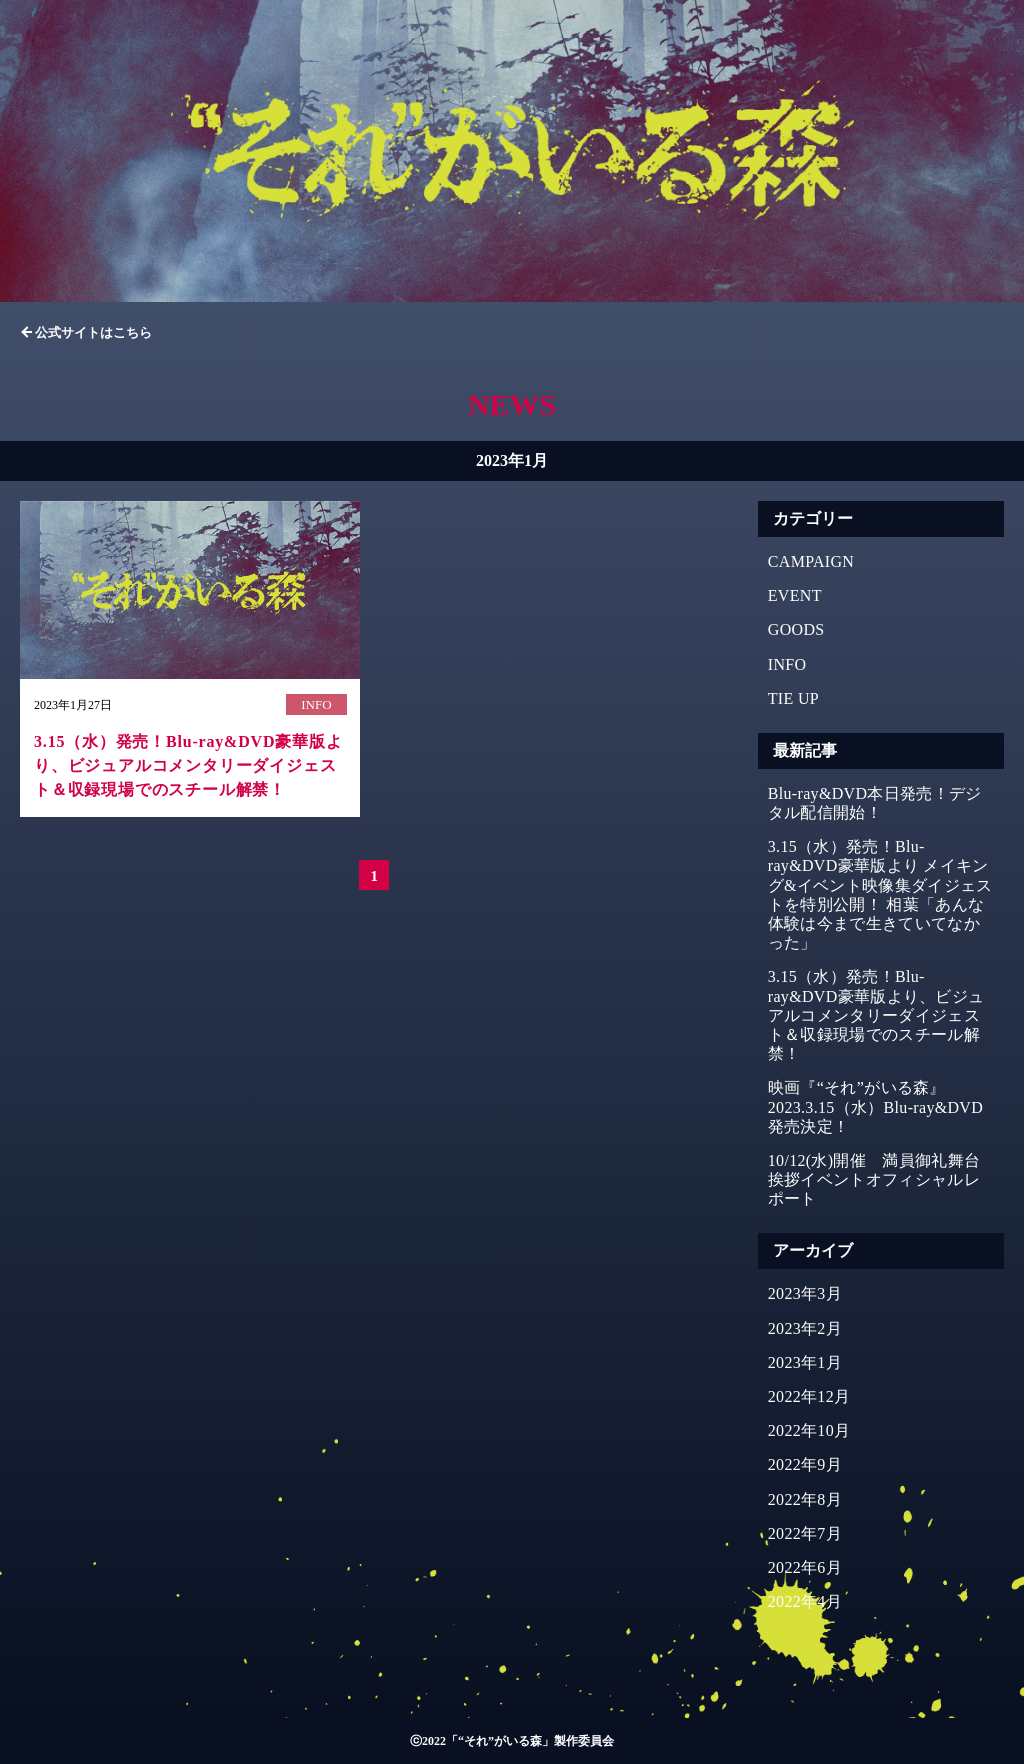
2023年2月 (805, 1328)
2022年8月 (805, 1499)
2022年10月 (809, 1430)
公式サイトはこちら (93, 332)
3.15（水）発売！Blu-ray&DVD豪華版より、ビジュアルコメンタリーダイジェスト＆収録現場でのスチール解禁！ (876, 1015)
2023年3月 (805, 1293)
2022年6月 (805, 1567)
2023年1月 (805, 1362)
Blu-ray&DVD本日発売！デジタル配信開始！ (875, 803)
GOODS (796, 629)
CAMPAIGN (811, 561)
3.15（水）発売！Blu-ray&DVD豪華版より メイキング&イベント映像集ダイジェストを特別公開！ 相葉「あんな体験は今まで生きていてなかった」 (880, 894)
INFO (787, 664)
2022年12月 (809, 1396)
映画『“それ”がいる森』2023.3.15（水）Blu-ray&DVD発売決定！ (875, 1106)
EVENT (795, 595)
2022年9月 (805, 1464)
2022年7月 (805, 1533)
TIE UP (793, 698)
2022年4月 (805, 1601)
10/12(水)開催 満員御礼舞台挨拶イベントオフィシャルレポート (874, 1179)
